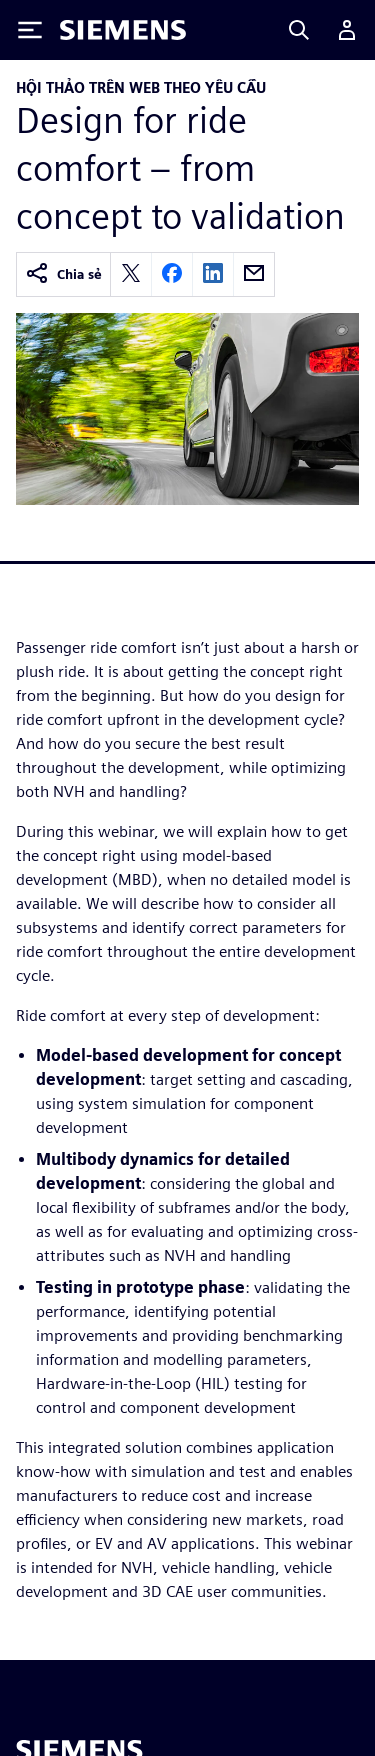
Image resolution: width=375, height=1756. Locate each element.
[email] (254, 274)
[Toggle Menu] (30, 30)
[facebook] (172, 274)
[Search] (299, 30)
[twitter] (131, 274)
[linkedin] (213, 274)
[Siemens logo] (123, 30)
